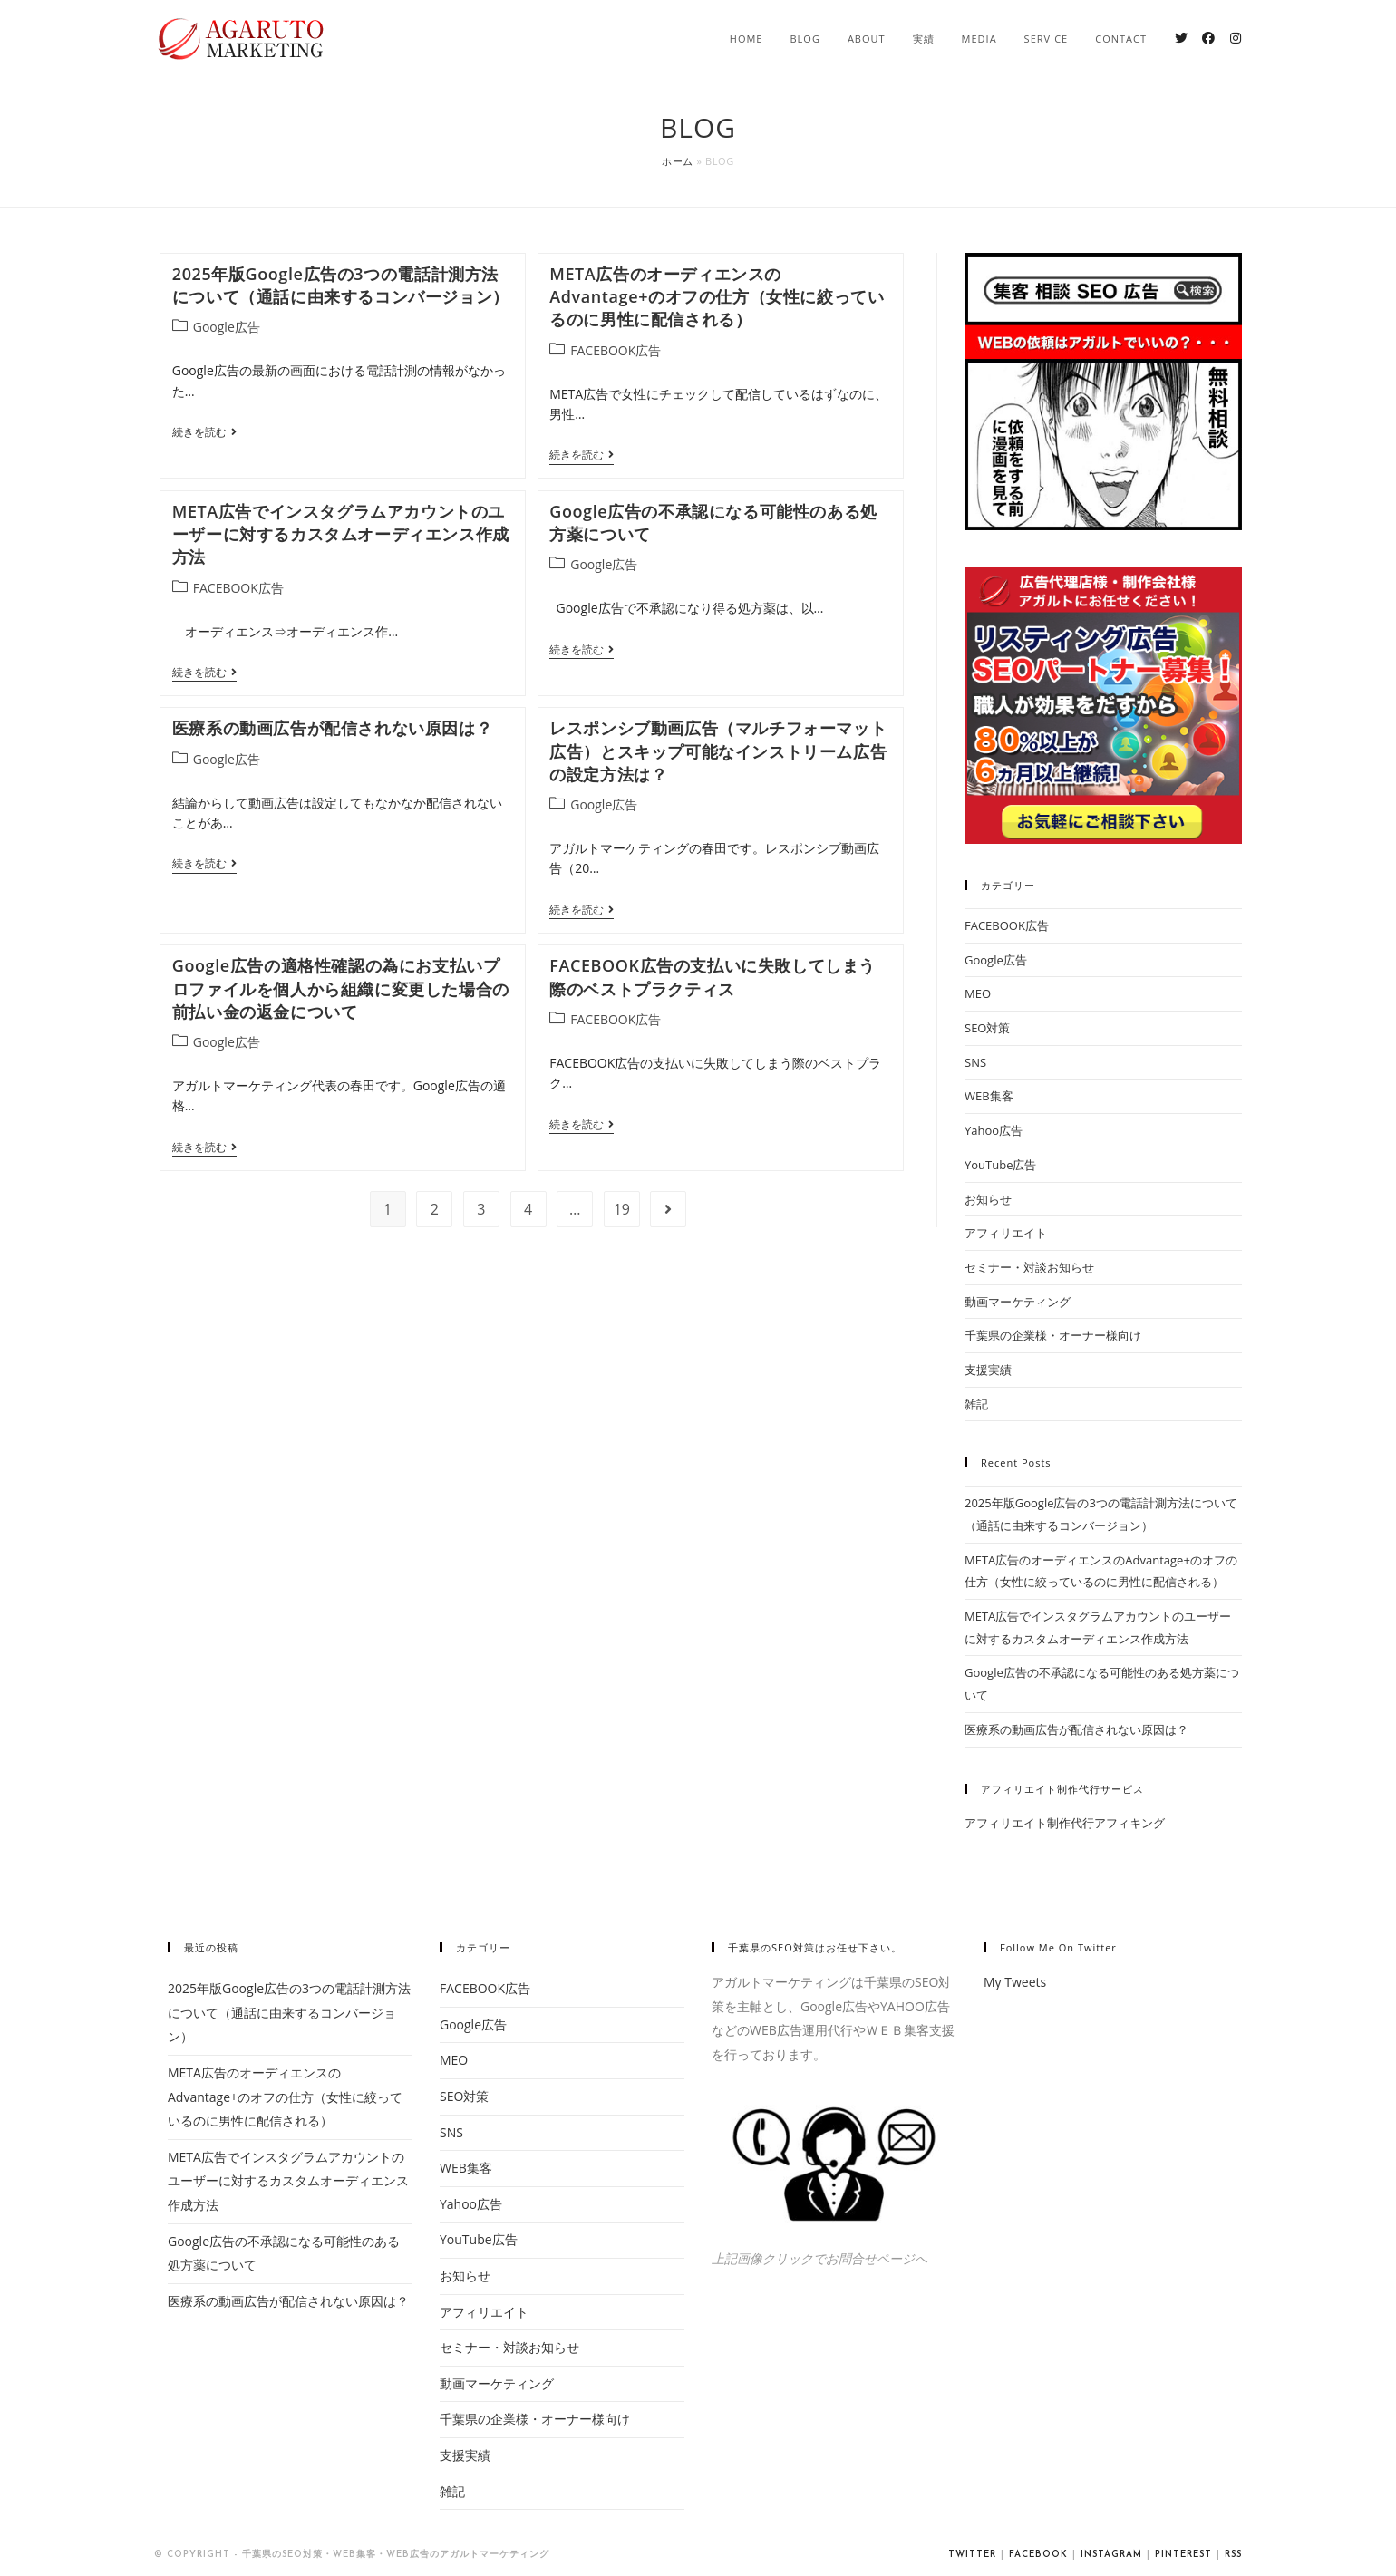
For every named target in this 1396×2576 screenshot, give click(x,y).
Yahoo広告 (994, 1130)
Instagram (1111, 2555)
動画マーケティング (1018, 1301)
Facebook (1038, 2555)
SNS (975, 1062)
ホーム (677, 161)
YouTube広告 (1000, 1165)
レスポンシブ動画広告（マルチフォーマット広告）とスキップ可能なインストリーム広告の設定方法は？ (718, 750)
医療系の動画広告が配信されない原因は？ (332, 728)
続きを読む (204, 433)
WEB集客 (989, 1096)
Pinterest (1183, 2555)
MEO (978, 993)
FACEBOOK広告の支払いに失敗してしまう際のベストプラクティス (712, 976)
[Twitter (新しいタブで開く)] (1181, 38)
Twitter (972, 2555)
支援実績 (988, 1369)
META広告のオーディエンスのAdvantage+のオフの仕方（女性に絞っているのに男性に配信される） (716, 296)
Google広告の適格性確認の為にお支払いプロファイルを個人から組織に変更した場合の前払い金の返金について (340, 988)
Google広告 (226, 326)
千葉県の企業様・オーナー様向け (1053, 1335)
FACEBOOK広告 (615, 350)
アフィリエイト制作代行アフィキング (1065, 1823)
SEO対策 (987, 1028)
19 (622, 1209)
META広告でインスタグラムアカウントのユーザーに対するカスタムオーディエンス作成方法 (340, 533)
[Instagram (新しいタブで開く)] (1235, 38)
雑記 (976, 1404)
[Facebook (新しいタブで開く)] (1208, 38)
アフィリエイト (1006, 1233)
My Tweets (1015, 1981)
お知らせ (988, 1199)
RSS (1233, 2555)
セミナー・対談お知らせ (1029, 1267)
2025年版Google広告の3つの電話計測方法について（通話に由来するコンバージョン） (340, 285)
